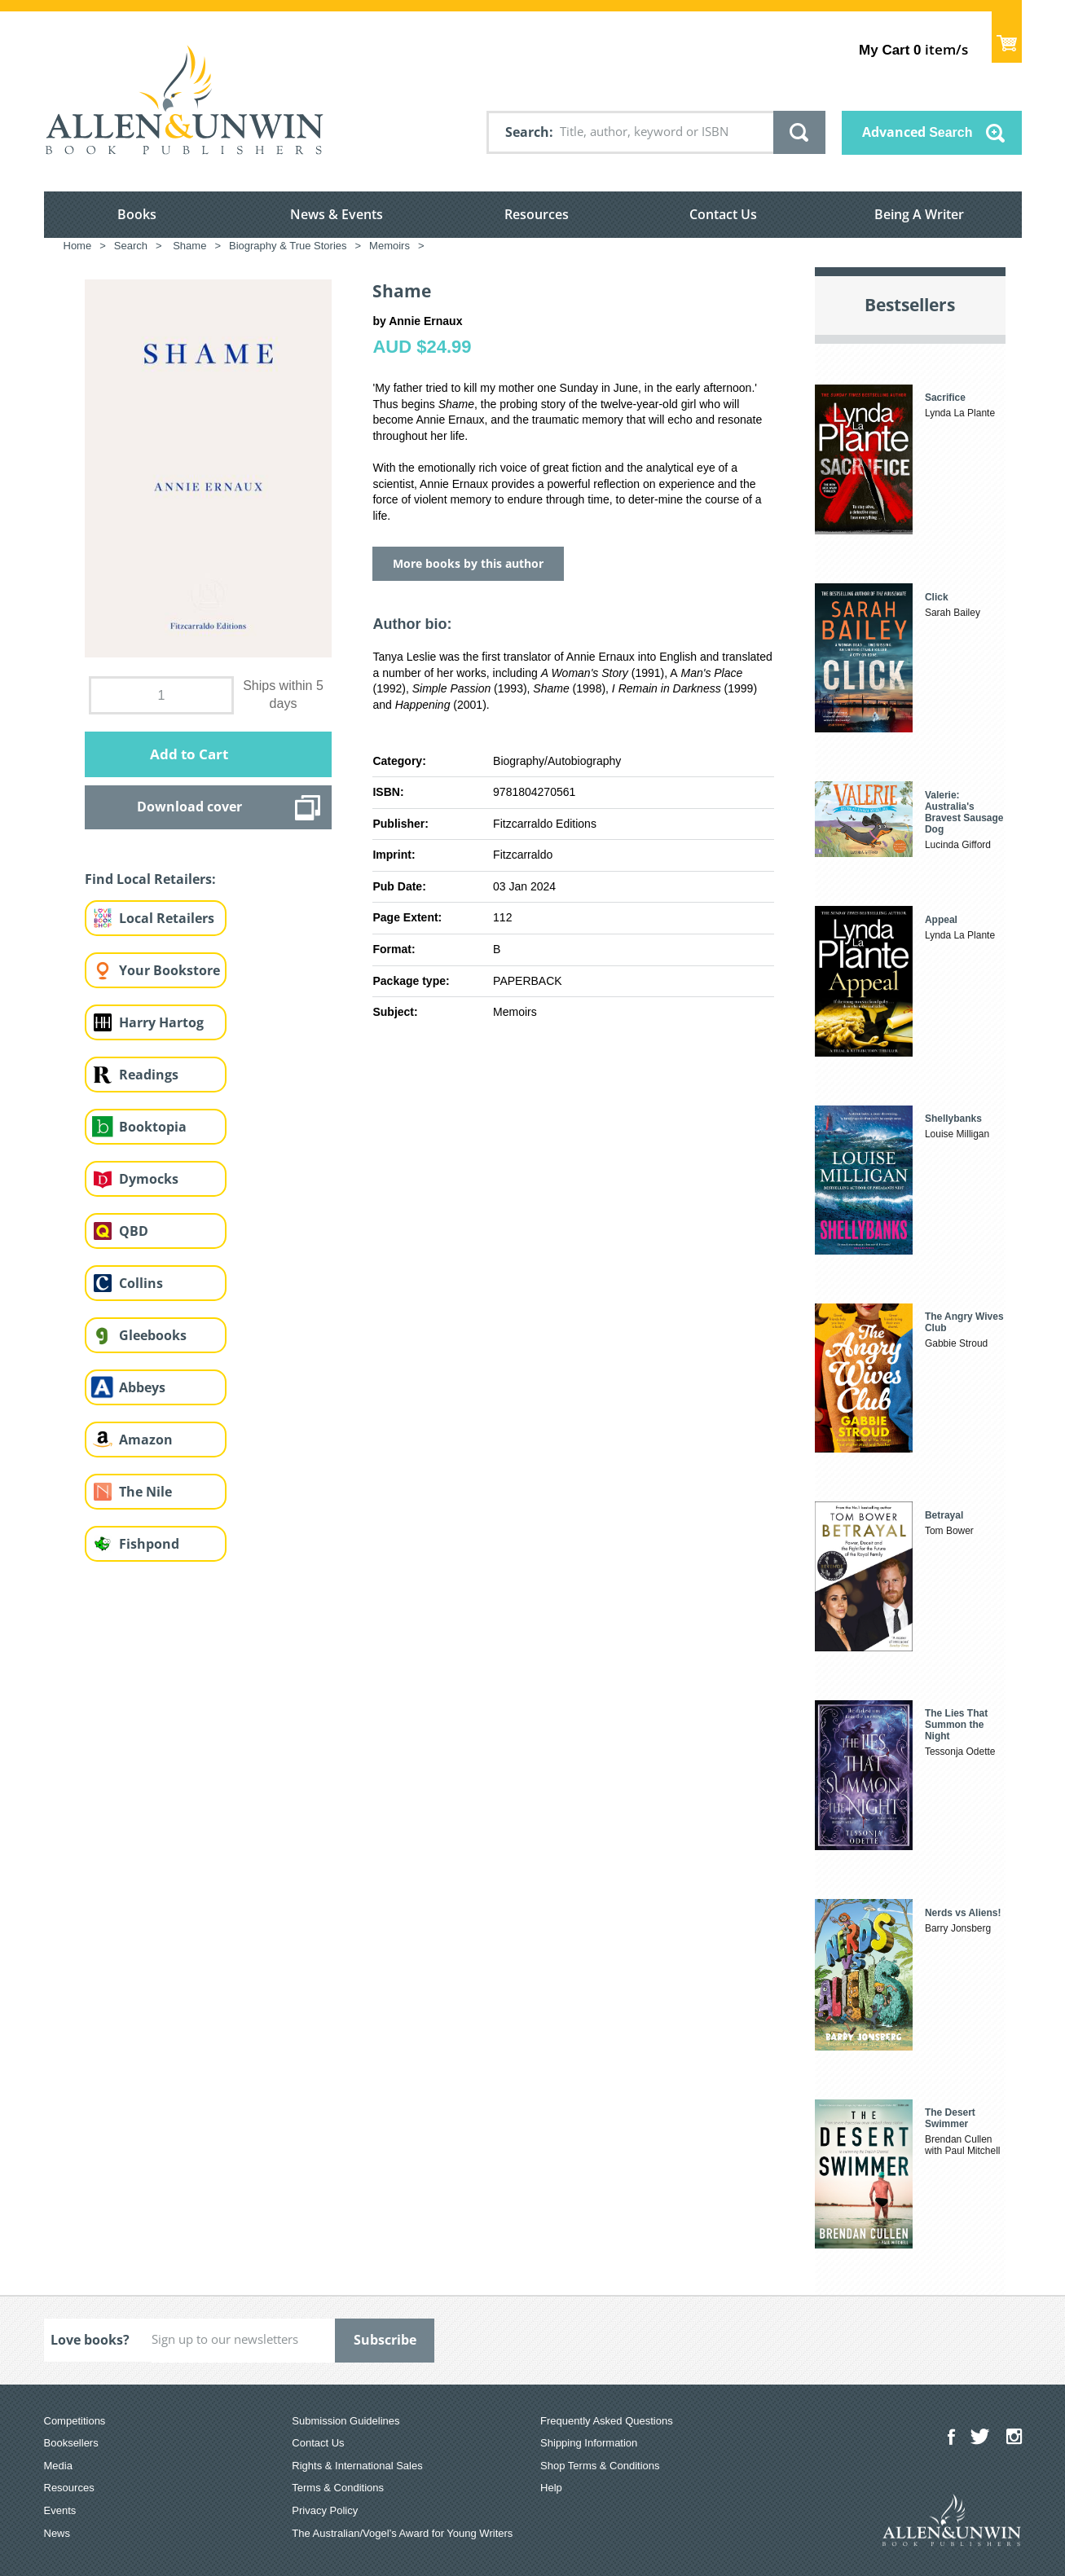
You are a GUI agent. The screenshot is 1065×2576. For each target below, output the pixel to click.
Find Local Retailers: (150, 879)
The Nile (145, 1492)
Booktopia (153, 1127)
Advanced (917, 132)
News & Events (336, 214)
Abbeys (142, 1387)
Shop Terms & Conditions (599, 2466)
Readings (148, 1075)
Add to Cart (189, 754)
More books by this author (468, 563)
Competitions (75, 2421)
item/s (913, 49)
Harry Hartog (161, 1022)
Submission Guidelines (345, 2421)
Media (58, 2466)
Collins (141, 1283)
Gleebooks (153, 1335)
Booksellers (71, 2443)
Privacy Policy (325, 2510)
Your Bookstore (169, 970)
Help (551, 2487)
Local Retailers (166, 918)
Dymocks (148, 1179)
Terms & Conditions (338, 2487)
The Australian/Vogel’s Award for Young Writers (402, 2533)
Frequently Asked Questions (606, 2421)
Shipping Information (588, 2443)
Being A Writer (919, 214)
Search (527, 132)
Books (136, 214)
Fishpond (149, 1544)
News (57, 2533)
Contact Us (723, 214)
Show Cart (1007, 37)
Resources (536, 214)
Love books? (90, 2340)
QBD (133, 1231)
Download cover (189, 806)
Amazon (146, 1439)
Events (60, 2510)
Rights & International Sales (357, 2466)
